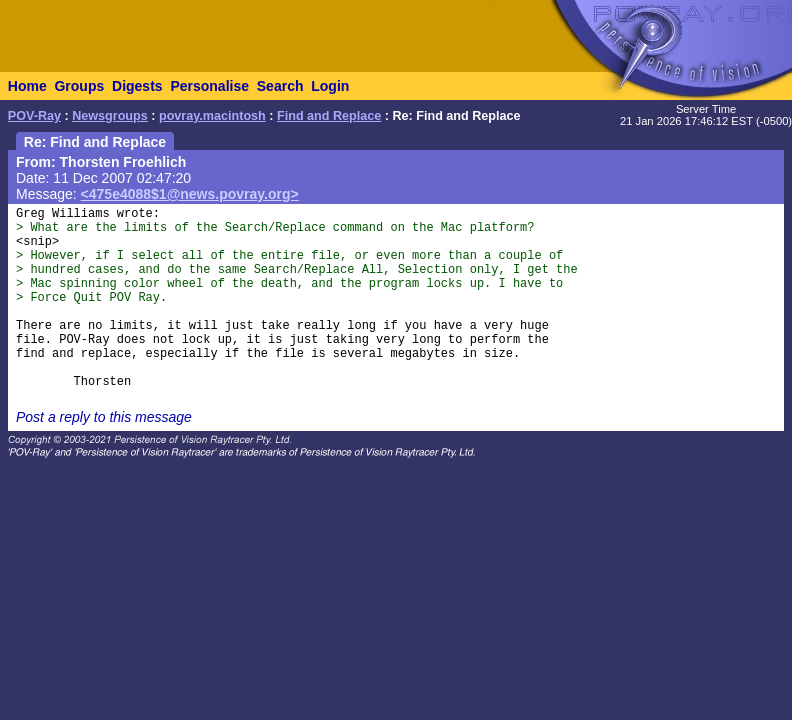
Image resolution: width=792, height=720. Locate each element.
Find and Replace (329, 116)
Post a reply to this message (104, 417)
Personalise (209, 86)
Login (330, 86)
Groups (79, 86)
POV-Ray (34, 116)
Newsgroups (110, 116)
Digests (137, 86)
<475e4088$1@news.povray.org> (190, 194)
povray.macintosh (212, 116)
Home (27, 86)
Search (280, 86)
